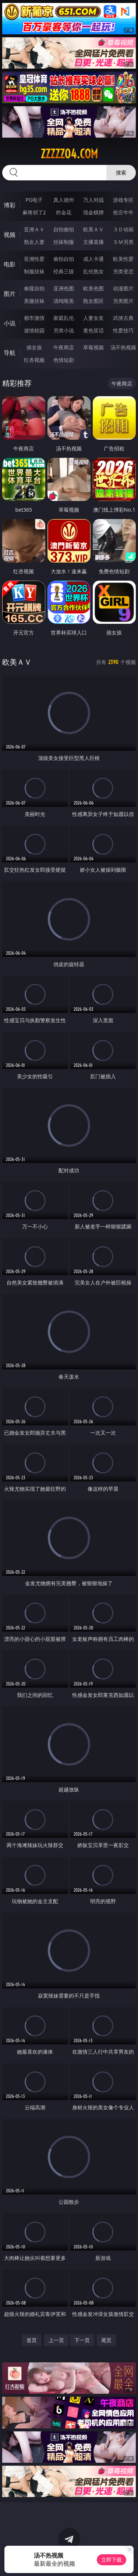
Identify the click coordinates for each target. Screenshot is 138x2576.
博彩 (9, 205)
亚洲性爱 (34, 258)
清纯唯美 (63, 300)
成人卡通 (93, 258)
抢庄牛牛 (123, 212)
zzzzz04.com (69, 153)
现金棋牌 (93, 212)
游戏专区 (123, 199)
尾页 (106, 2340)
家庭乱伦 (63, 317)
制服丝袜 (34, 271)
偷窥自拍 (34, 288)
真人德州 (63, 199)
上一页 (56, 2340)
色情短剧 (63, 359)
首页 (31, 2340)
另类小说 (63, 330)
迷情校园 (34, 330)
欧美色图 (93, 288)
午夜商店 (63, 347)
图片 (9, 294)
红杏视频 (34, 359)
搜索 (121, 172)
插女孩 (34, 347)
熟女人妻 (34, 241)
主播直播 (93, 241)
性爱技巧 (123, 330)
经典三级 (63, 271)
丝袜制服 (63, 241)
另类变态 (123, 271)
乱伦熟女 (93, 271)
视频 (9, 235)
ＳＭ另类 (123, 241)
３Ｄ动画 (123, 229)
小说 (9, 323)
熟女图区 (93, 300)
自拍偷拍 (63, 229)
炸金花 (63, 212)
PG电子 (34, 199)
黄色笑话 (93, 330)
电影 (9, 264)
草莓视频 (93, 347)
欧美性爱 (123, 258)
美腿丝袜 (34, 300)
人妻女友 (93, 317)
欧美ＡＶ (93, 229)
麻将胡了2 (34, 212)
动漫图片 (123, 288)
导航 (9, 353)
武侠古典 (123, 317)
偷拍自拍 (63, 258)
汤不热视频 (123, 347)
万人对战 (93, 199)
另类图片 (123, 300)
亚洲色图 (63, 288)
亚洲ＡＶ (34, 229)
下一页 (82, 2340)
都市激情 (34, 317)
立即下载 (111, 2559)
